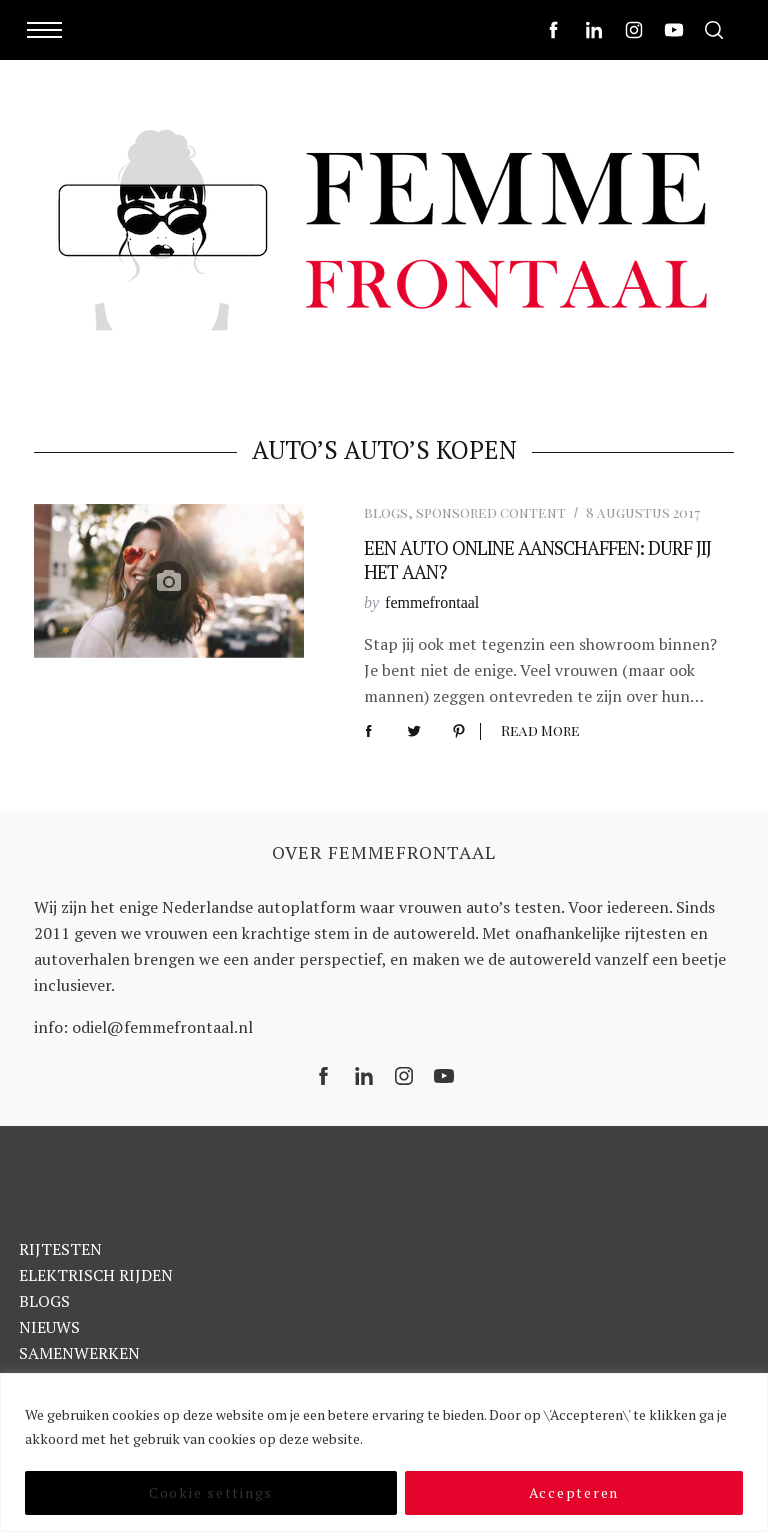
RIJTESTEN (60, 1249)
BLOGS (44, 1301)
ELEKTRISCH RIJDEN (96, 1275)
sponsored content (491, 512)
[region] (384, 1452)
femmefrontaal (432, 602)
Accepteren (574, 1492)
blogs (386, 512)
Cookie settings (211, 1492)
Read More (540, 731)
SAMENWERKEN (79, 1353)
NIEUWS (49, 1327)
